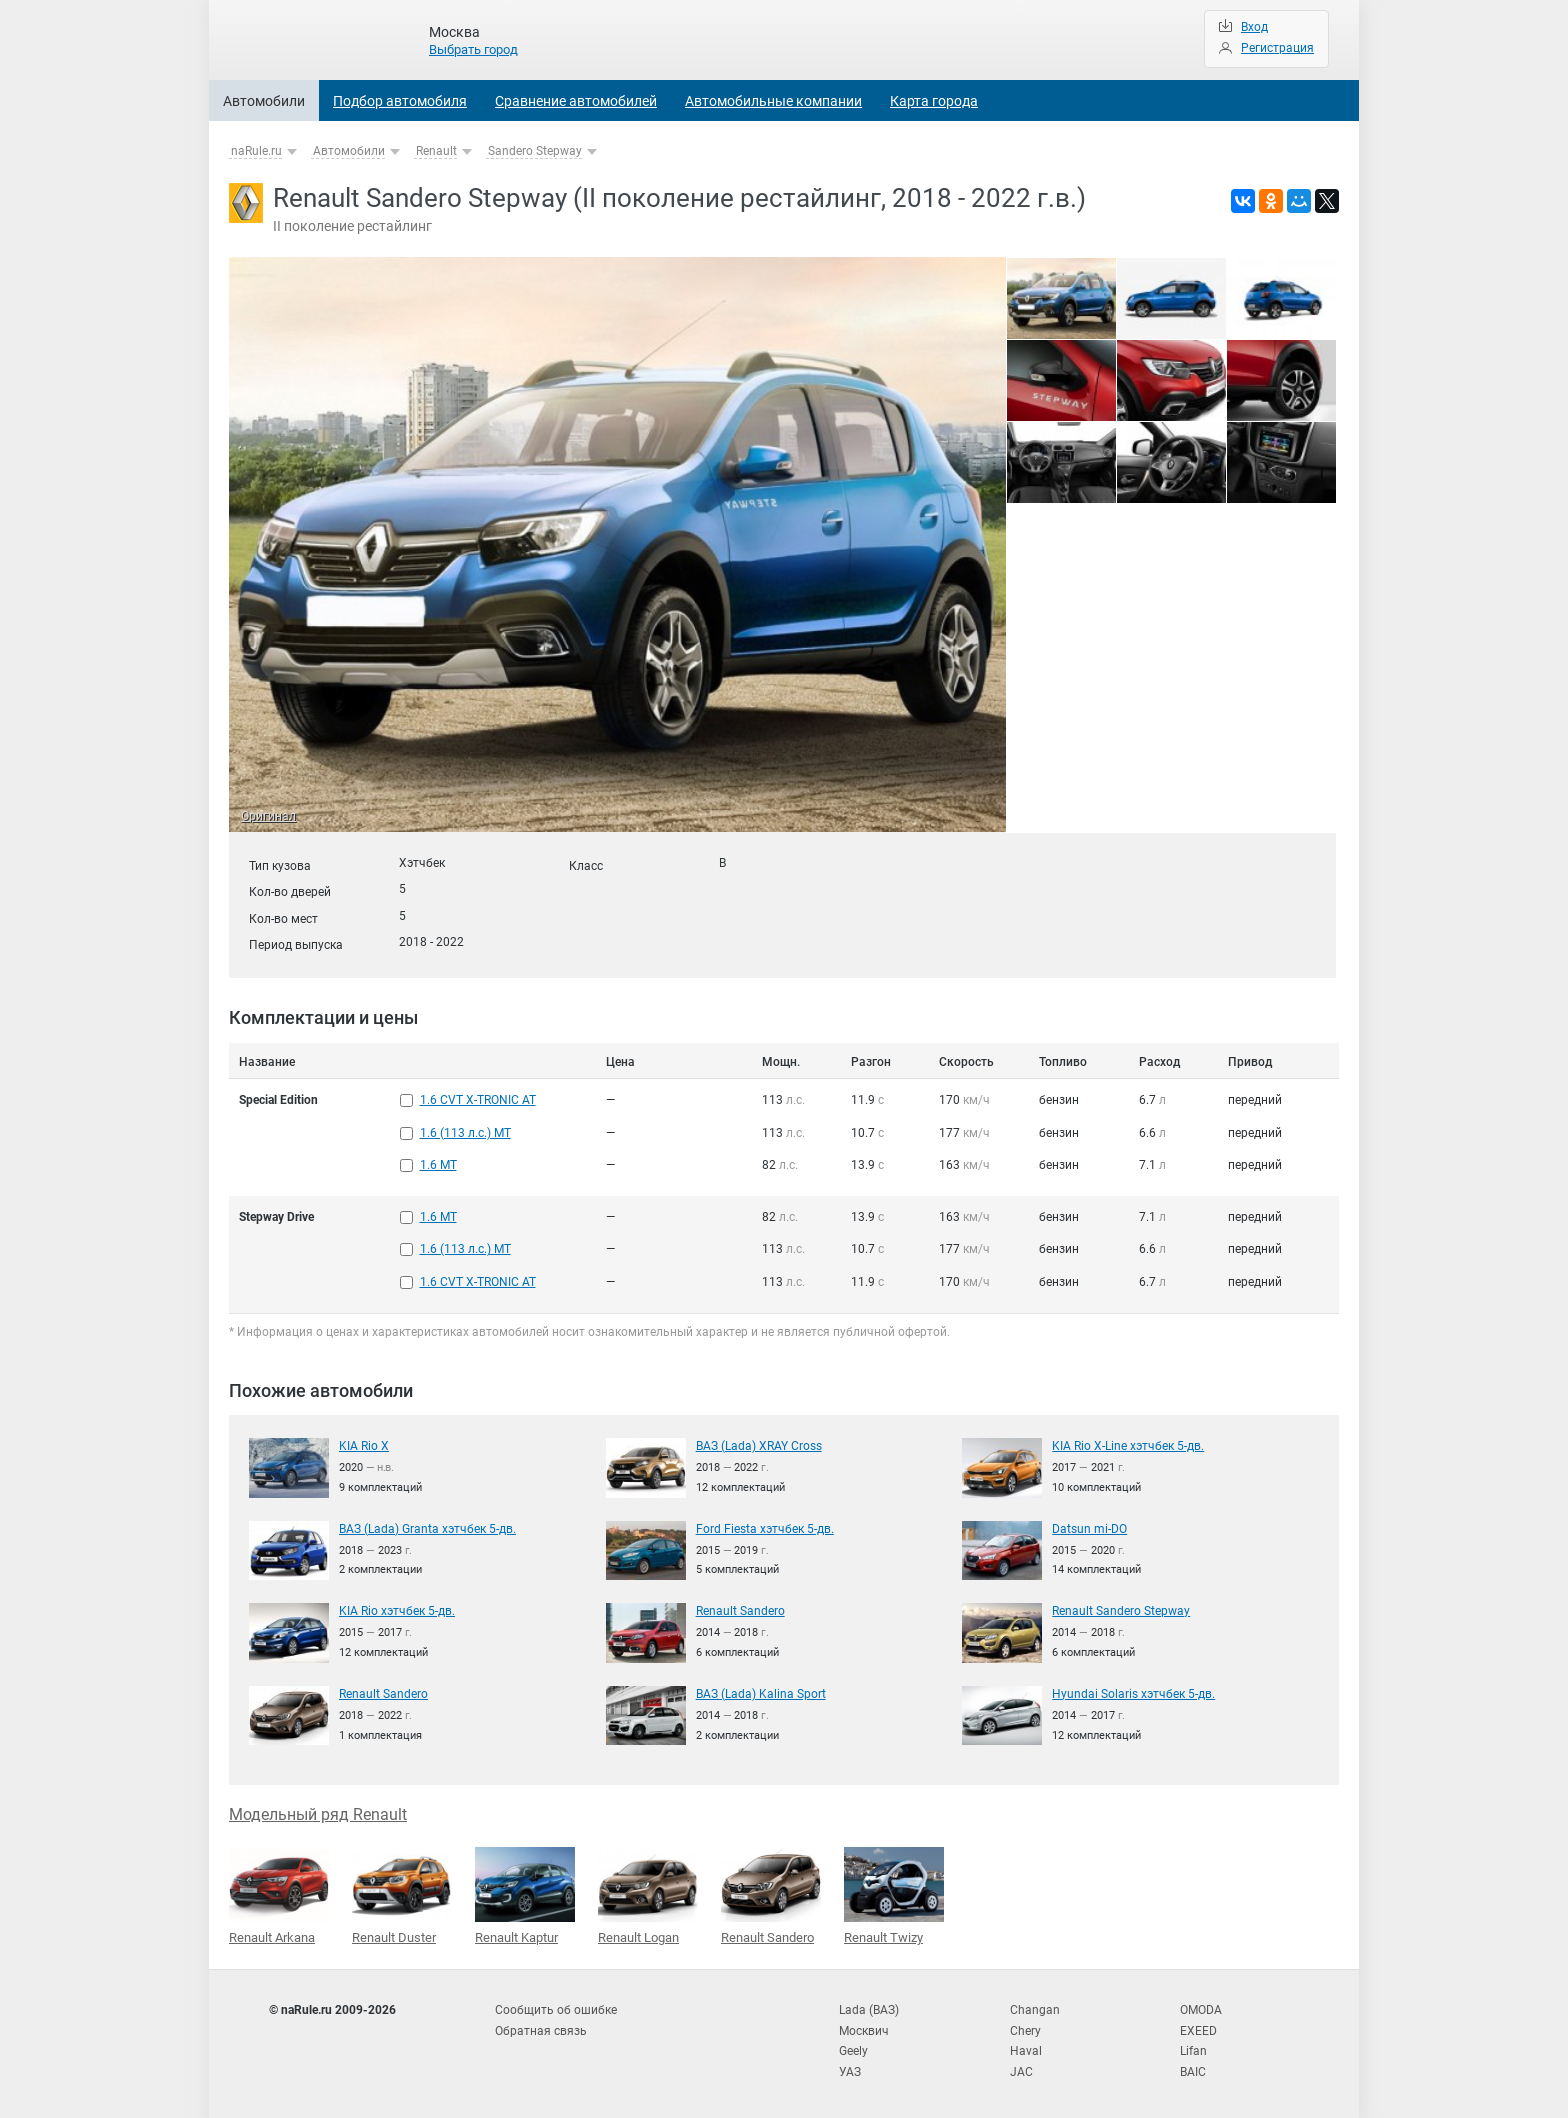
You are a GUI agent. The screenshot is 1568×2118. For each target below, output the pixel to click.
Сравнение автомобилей (576, 101)
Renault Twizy (894, 1893)
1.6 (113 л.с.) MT (465, 1132)
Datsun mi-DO (1089, 1526)
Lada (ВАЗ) (869, 2007)
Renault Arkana (279, 1893)
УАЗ (850, 2068)
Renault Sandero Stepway (1121, 1608)
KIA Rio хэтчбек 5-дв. (397, 1608)
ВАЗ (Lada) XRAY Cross (759, 1443)
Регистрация (1277, 48)
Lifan (1193, 2047)
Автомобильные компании (773, 101)
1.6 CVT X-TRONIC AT (478, 1100)
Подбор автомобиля (400, 101)
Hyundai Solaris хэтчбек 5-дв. (1133, 1691)
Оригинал (268, 817)
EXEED (1198, 2027)
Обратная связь (541, 2027)
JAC (1021, 2068)
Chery (1025, 2027)
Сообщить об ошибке (556, 2007)
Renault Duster (402, 1893)
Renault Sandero (740, 1608)
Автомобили (264, 101)
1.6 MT (438, 1164)
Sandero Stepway (535, 151)
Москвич (864, 2027)
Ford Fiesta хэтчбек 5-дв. (765, 1526)
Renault (436, 151)
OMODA (1201, 2007)
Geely (853, 2047)
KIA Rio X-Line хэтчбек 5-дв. (1128, 1443)
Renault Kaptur (525, 1893)
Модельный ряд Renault (318, 1811)
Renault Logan (648, 1893)
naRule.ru (256, 151)
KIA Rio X (364, 1443)
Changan (1035, 2007)
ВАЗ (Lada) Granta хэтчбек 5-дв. (427, 1526)
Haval (1026, 2047)
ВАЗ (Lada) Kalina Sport (761, 1691)
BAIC (1193, 2068)
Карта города (934, 101)
